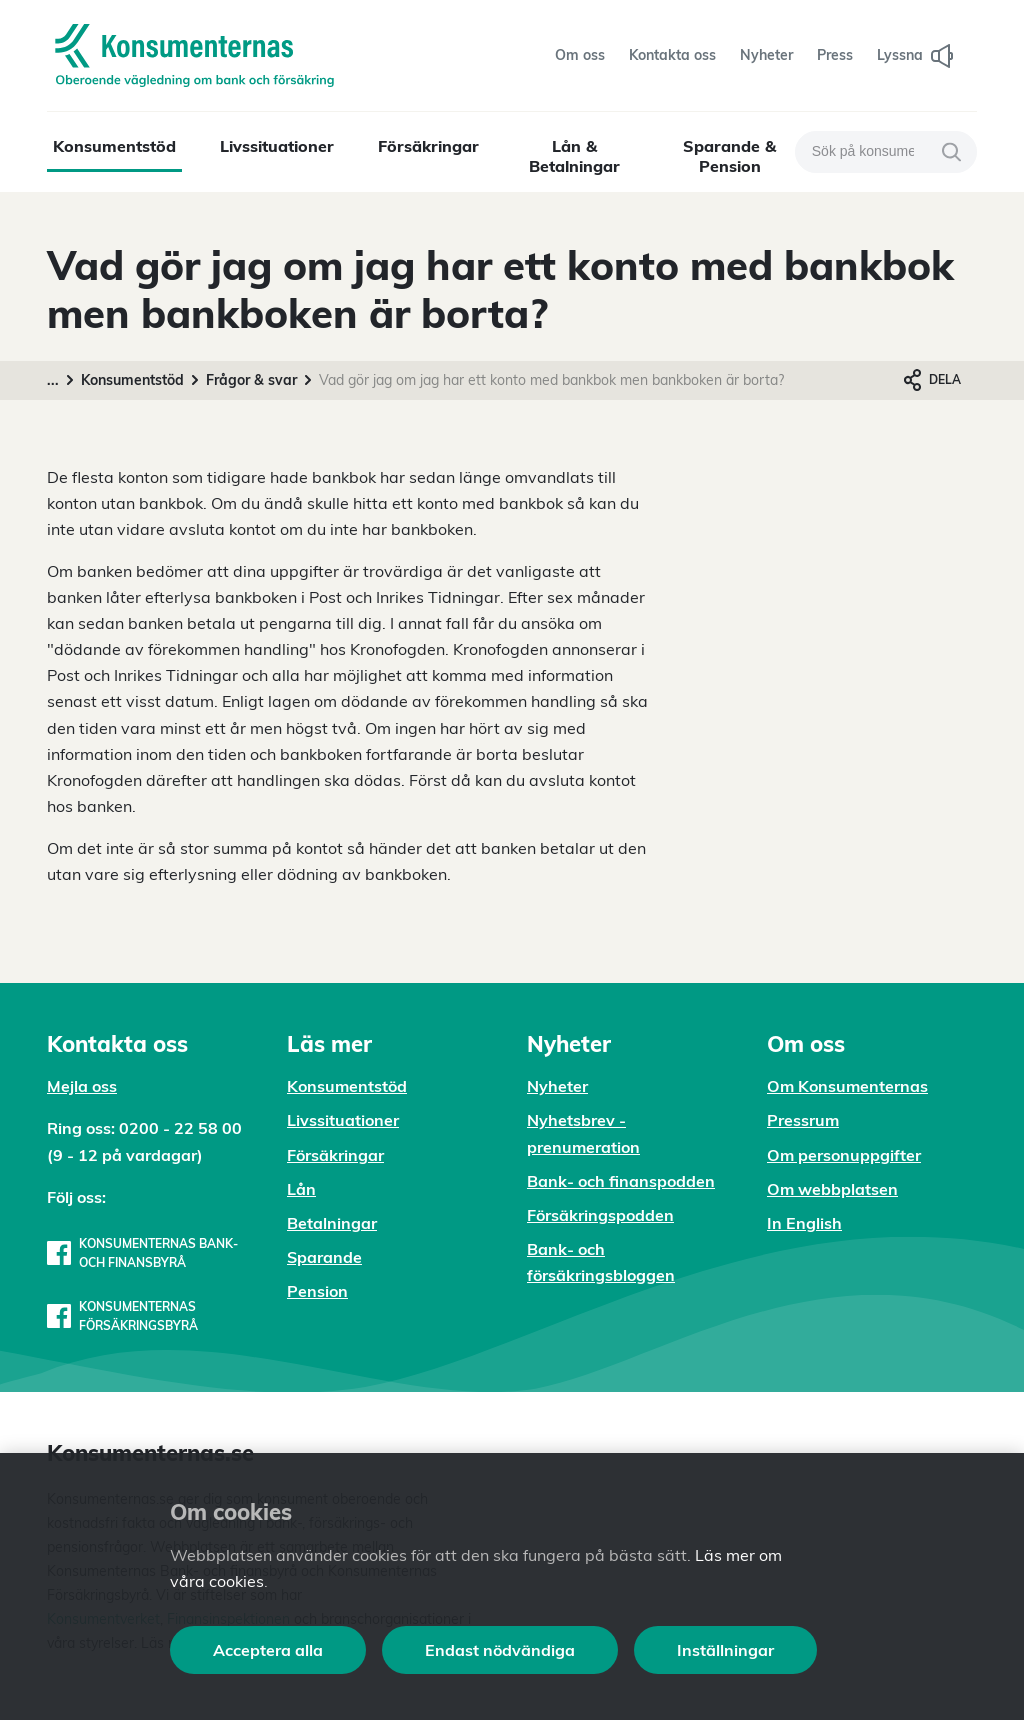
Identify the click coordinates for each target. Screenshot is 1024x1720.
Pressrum (803, 1120)
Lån (301, 1189)
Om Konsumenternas (847, 1086)
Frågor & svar (251, 380)
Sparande (324, 1257)
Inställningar (725, 1650)
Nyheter (557, 1086)
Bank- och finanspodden (621, 1181)
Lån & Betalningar (574, 156)
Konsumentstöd (114, 146)
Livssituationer (277, 146)
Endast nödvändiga (500, 1650)
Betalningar (332, 1223)
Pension (317, 1291)
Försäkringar (428, 146)
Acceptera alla (268, 1650)
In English (804, 1223)
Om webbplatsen (832, 1189)
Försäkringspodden (600, 1215)
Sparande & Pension (729, 156)
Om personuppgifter (844, 1155)
